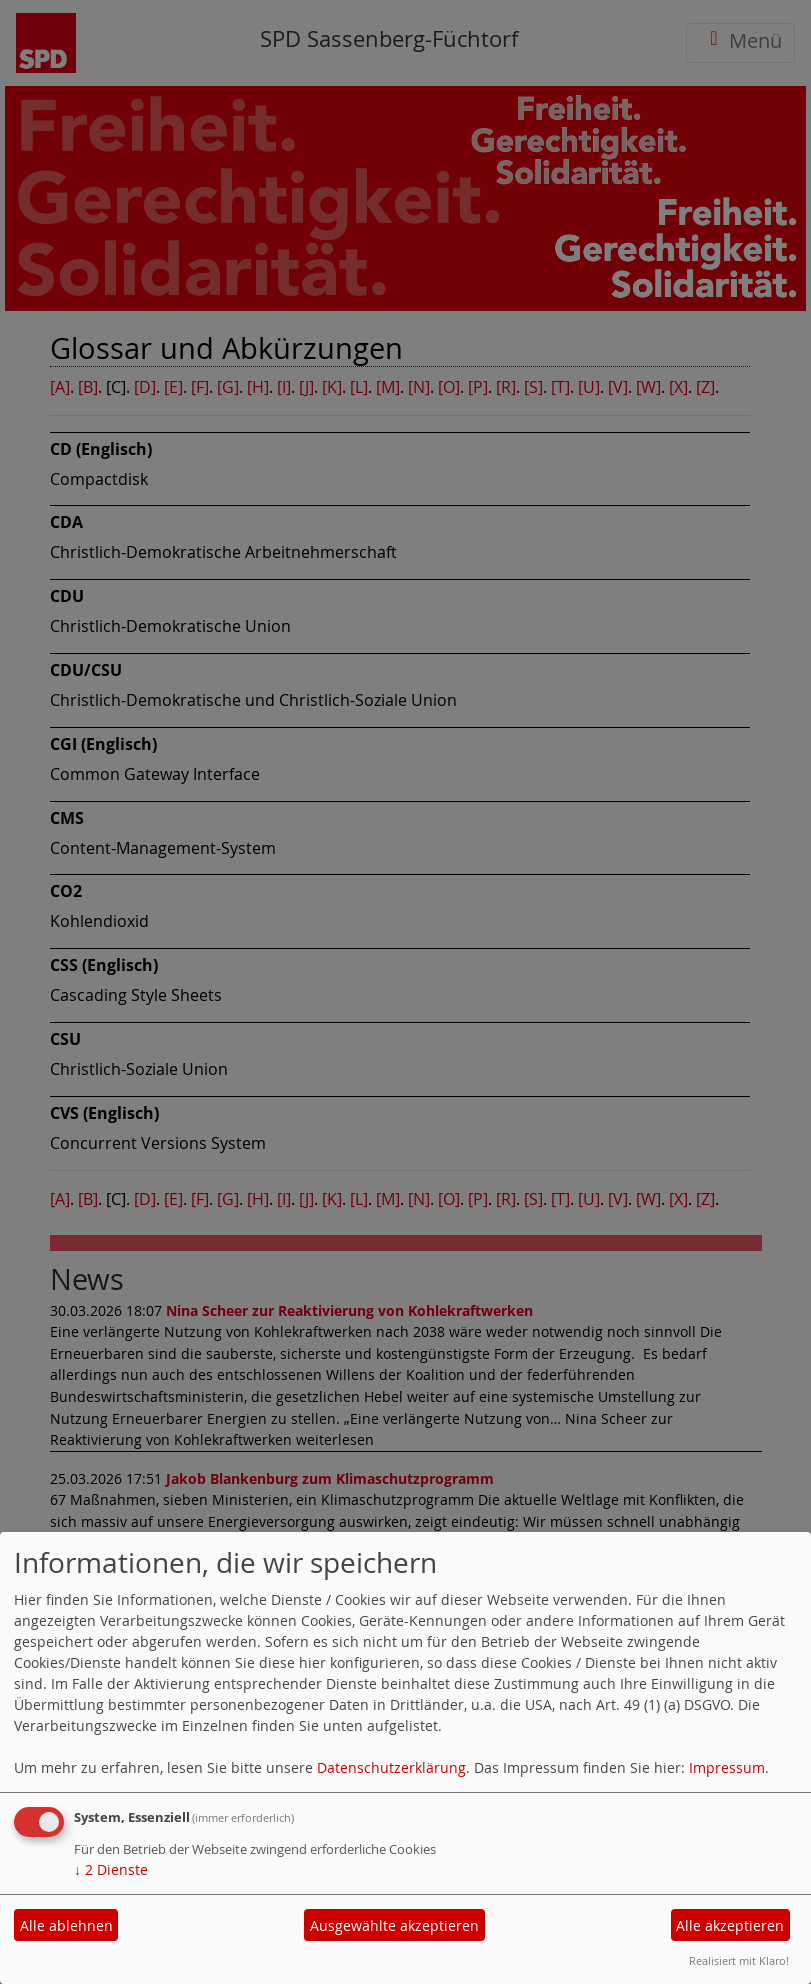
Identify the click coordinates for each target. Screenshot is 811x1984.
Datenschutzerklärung (391, 1767)
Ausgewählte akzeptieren (394, 1925)
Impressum (727, 1767)
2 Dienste (111, 1869)
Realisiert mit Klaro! (739, 1960)
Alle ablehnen (66, 1925)
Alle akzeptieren (730, 1925)
